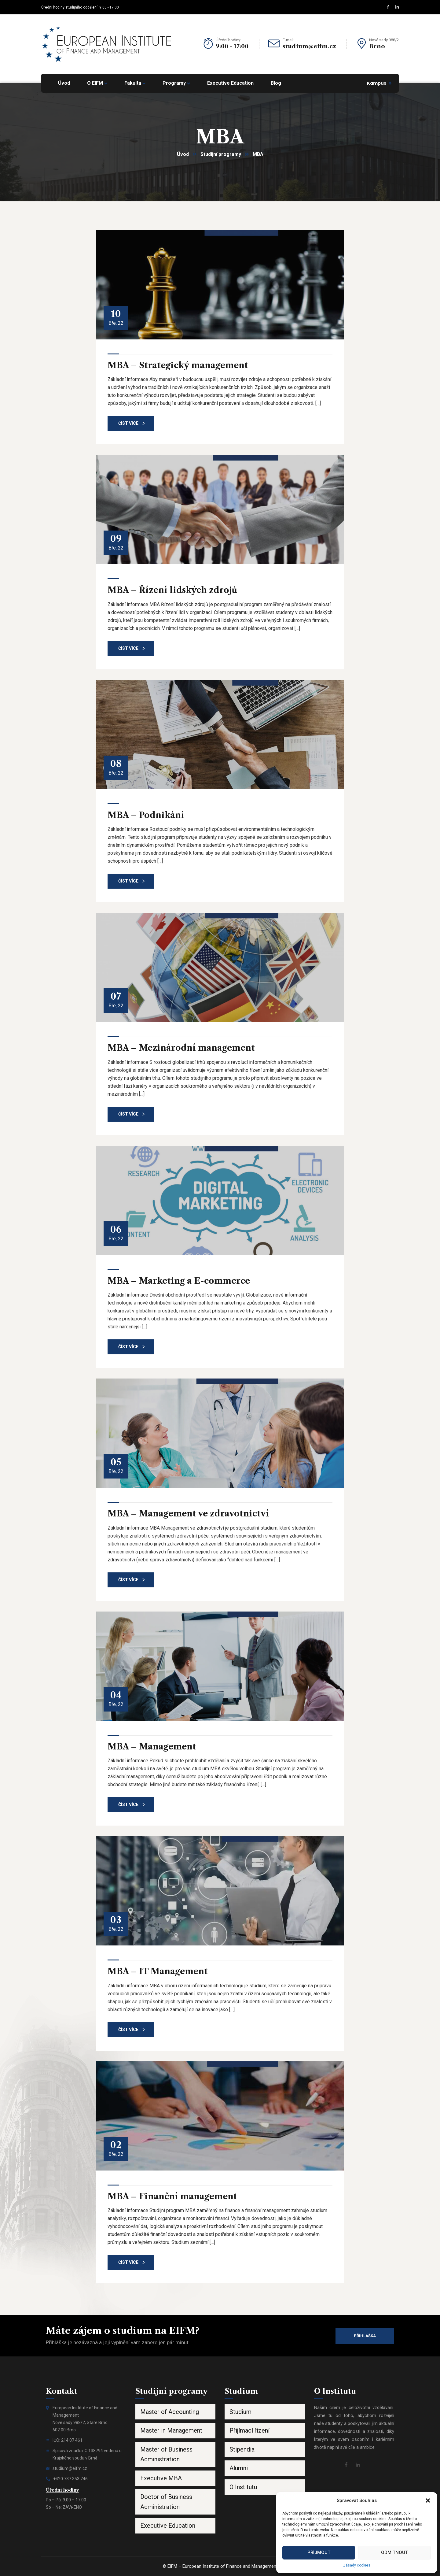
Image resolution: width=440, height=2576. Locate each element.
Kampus (376, 83)
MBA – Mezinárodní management (181, 1048)
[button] (428, 2500)
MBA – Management (152, 1746)
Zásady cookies (356, 2565)
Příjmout (318, 2552)
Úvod (183, 154)
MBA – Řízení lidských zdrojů (172, 590)
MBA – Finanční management (172, 2196)
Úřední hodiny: (228, 40)
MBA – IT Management (158, 1971)
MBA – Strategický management (178, 365)
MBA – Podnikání (146, 815)
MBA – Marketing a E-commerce (179, 1281)
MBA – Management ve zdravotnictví (188, 1513)
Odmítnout (394, 2552)
